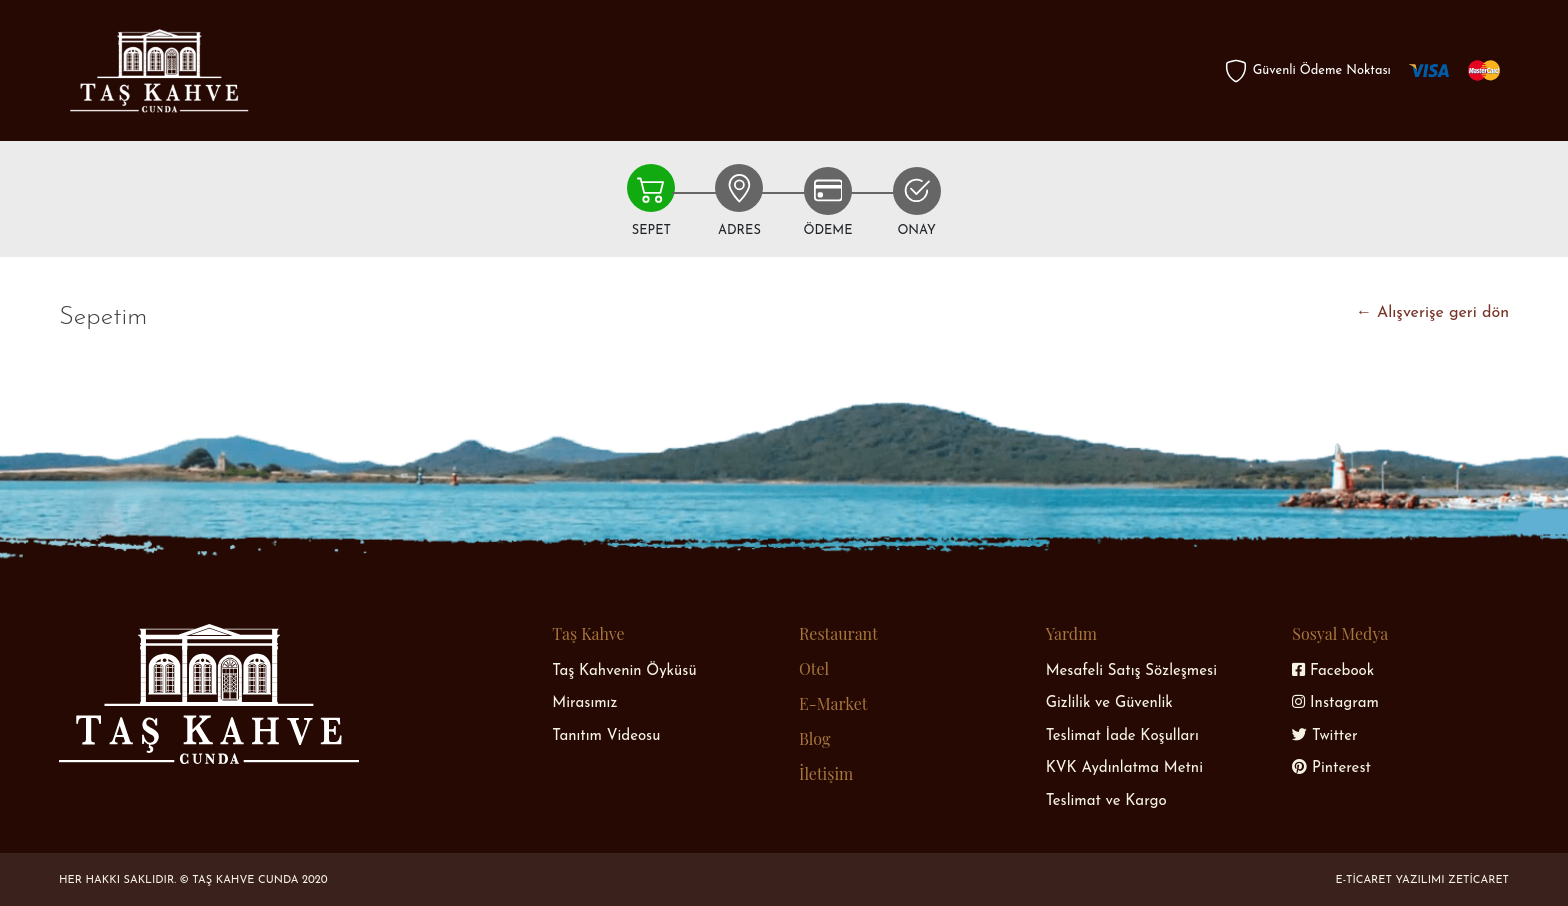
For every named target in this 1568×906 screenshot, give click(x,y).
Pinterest (1331, 768)
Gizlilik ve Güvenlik (1109, 703)
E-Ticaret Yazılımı (1392, 880)
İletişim (826, 773)
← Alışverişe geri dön (1432, 313)
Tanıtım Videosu (606, 736)
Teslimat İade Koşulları (1122, 736)
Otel (814, 668)
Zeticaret (1478, 880)
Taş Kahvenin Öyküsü (624, 671)
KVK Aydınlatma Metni (1124, 768)
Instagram (1335, 703)
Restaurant (838, 633)
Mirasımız (584, 703)
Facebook (1333, 671)
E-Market (833, 703)
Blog (814, 738)
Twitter (1324, 736)
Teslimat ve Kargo (1106, 801)
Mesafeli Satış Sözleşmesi (1131, 671)
